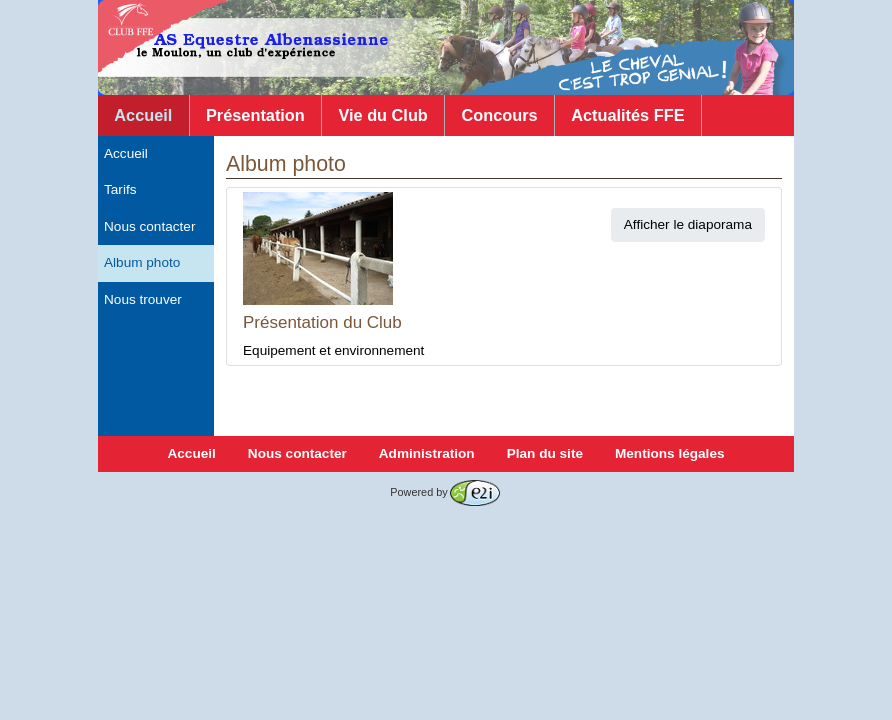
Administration (427, 453)
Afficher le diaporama (688, 224)
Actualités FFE (627, 115)
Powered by (444, 492)
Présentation (255, 115)
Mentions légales (670, 453)
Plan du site (545, 453)
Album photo (142, 262)
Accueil (143, 115)
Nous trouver (143, 299)
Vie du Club (382, 115)
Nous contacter (149, 226)
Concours (499, 115)
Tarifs (120, 189)
